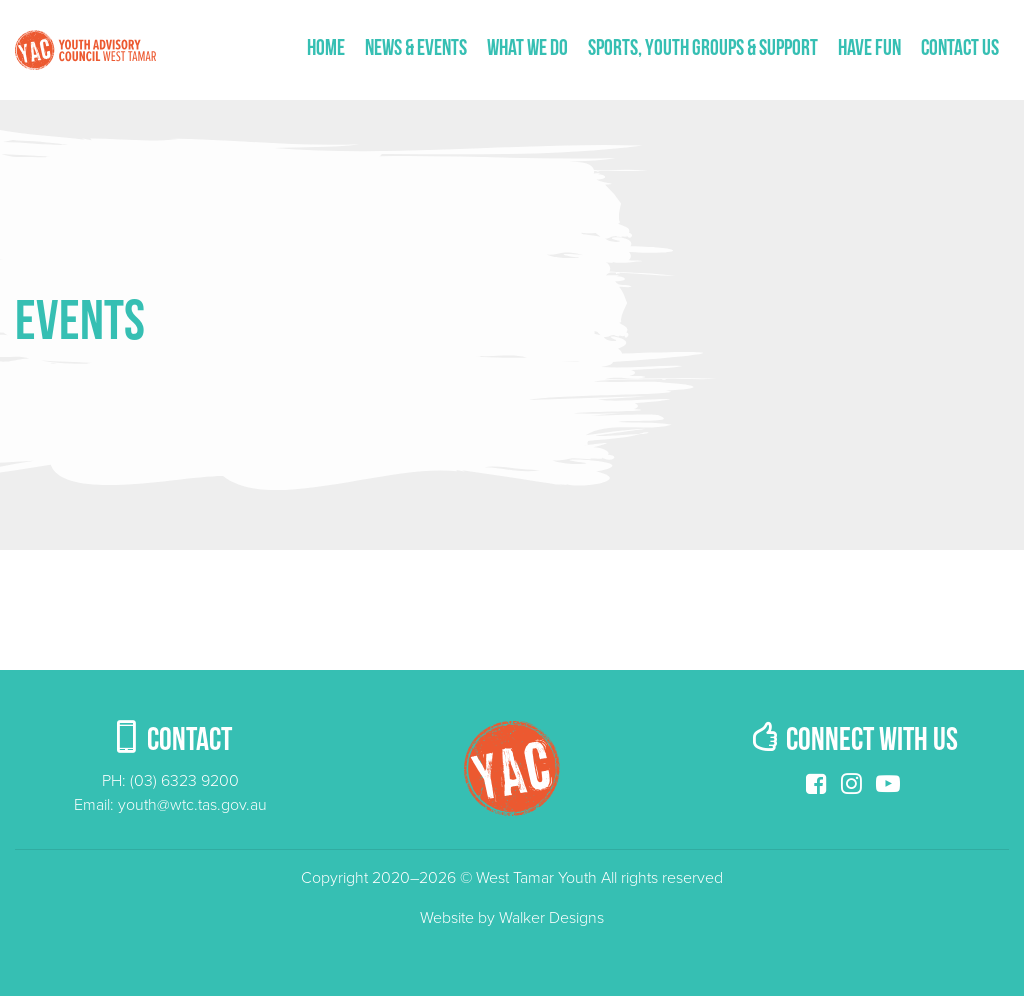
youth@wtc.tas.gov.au (192, 805)
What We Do (527, 49)
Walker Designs (551, 918)
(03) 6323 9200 (184, 781)
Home (326, 49)
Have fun (869, 49)
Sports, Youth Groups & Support (703, 49)
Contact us (960, 49)
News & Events (416, 49)
